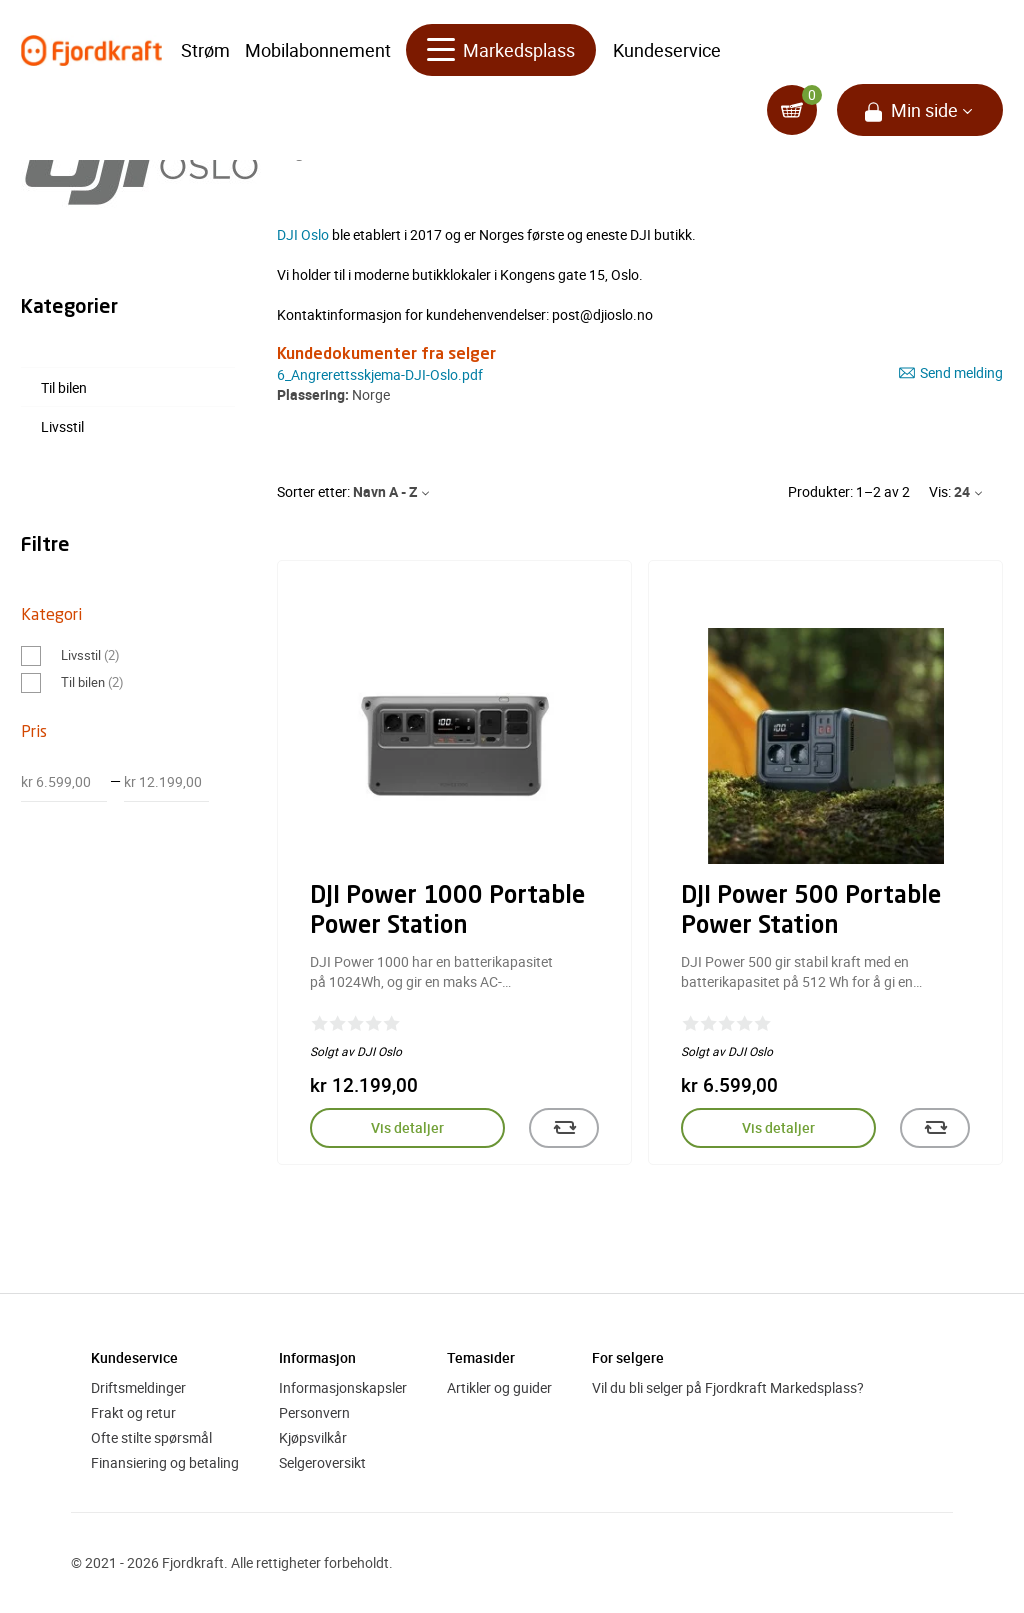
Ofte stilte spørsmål (151, 1437)
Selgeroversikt (322, 1462)
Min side (924, 110)
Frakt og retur (133, 1412)
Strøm (205, 50)
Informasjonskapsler (343, 1387)
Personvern (314, 1412)
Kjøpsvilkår (313, 1437)
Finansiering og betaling (165, 1462)
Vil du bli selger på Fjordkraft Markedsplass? (728, 1387)
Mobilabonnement (318, 50)
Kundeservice (667, 50)
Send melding (951, 373)
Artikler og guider (499, 1387)
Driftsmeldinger (138, 1387)
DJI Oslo (303, 234)
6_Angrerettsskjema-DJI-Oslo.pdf (380, 374)
